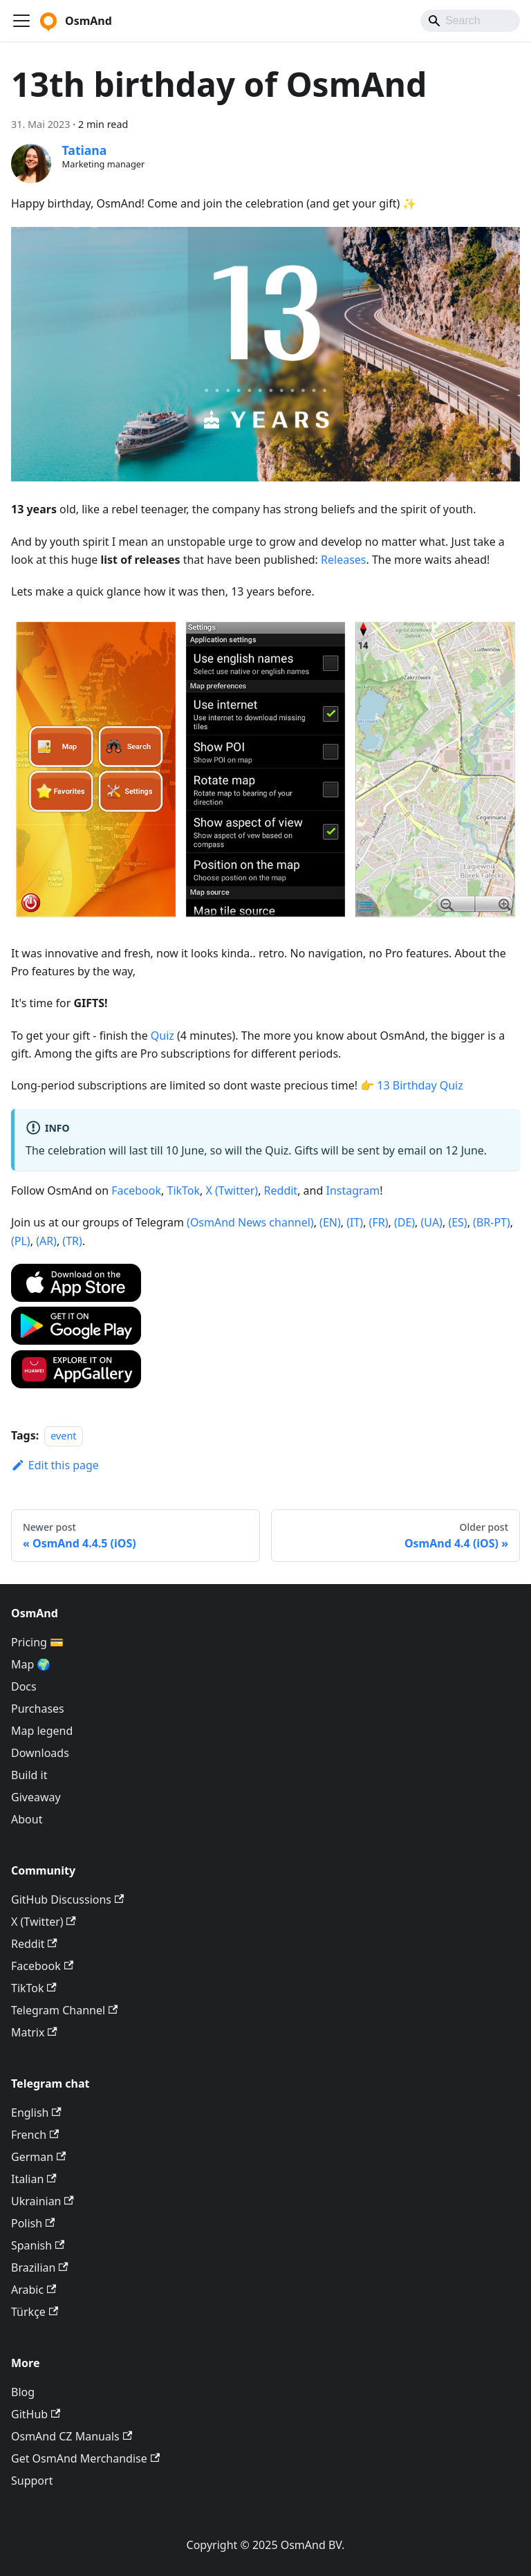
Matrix (34, 2032)
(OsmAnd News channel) (250, 1222)
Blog (23, 2392)
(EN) (330, 1222)
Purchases (37, 1708)
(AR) (46, 1241)
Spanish (37, 2245)
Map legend (42, 1730)
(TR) (72, 1241)
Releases (343, 559)
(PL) (20, 1241)
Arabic (33, 2289)
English (36, 2112)
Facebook (136, 1190)
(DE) (404, 1222)
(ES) (457, 1222)
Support (32, 2480)
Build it (29, 1775)
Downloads (40, 1752)
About (26, 1819)
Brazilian (39, 2267)
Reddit (281, 1190)
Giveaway (36, 1797)
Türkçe (34, 2311)
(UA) (431, 1222)
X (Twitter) (232, 1190)
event (63, 1435)
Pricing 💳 (37, 1642)
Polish (33, 2223)
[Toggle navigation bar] (21, 20)
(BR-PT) (491, 1222)
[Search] (470, 21)
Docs (24, 1686)
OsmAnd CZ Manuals (71, 2436)
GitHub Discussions (67, 1899)
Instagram (353, 1190)
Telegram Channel (64, 2010)
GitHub (35, 2414)
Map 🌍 (31, 1664)
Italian (34, 2179)
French (35, 2134)
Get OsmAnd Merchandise (85, 2458)
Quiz (162, 1035)
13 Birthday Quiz (420, 1085)
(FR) (379, 1222)
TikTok (183, 1190)
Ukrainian (42, 2201)
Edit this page (55, 1465)
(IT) (354, 1222)
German (38, 2156)
